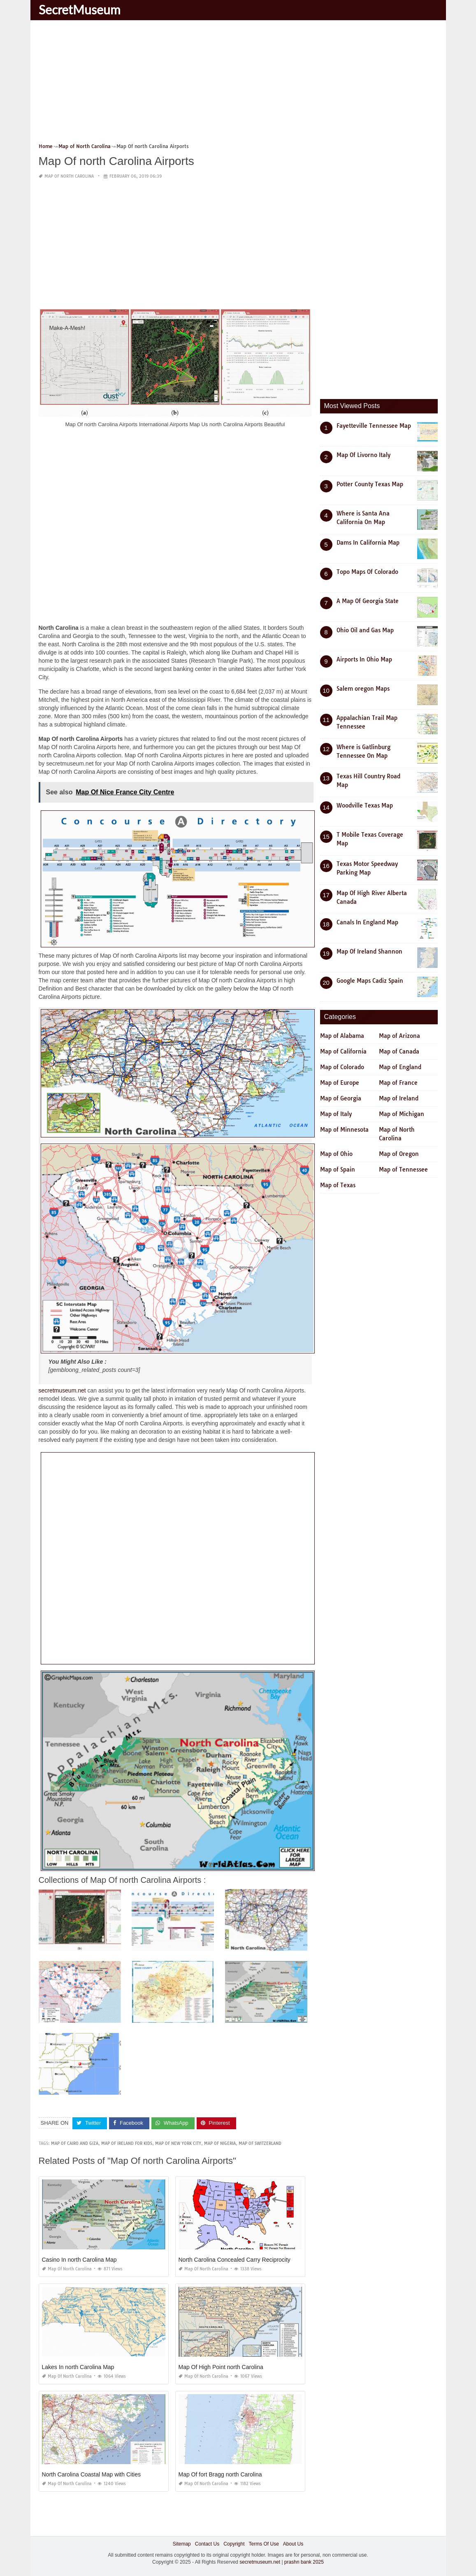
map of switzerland (260, 2143)
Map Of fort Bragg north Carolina (220, 2474)
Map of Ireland (398, 1098)
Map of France (398, 1082)
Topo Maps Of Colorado (367, 572)
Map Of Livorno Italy (363, 455)
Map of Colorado (342, 1067)
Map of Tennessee (403, 1169)
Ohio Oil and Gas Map (365, 630)
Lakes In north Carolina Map (78, 2367)
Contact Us (207, 2544)
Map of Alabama (342, 1036)
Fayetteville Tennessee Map (374, 425)
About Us (293, 2544)
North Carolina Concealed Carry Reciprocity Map (241, 2259)
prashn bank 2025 (304, 2562)
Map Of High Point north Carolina (221, 2367)
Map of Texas (337, 1185)
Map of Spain (337, 1169)
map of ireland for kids (126, 2143)
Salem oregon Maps (363, 688)
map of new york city (178, 2143)
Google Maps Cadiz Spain (370, 980)
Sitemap (182, 2544)
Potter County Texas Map (370, 484)
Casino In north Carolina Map (79, 2259)
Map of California (343, 1051)
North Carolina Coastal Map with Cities (91, 2474)
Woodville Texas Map (365, 805)
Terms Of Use (264, 2544)
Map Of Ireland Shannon (369, 951)
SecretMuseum (80, 9)
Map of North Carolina (69, 176)
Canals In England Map (367, 922)
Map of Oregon (399, 1154)
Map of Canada (399, 1051)
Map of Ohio (336, 1154)
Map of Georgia (340, 1098)
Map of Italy (336, 1114)
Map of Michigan (401, 1114)
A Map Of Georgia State (368, 601)
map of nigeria (220, 2143)
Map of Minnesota (344, 1129)
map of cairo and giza (74, 2143)
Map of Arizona (399, 1036)
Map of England (400, 1067)
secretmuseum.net (62, 1390)
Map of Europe (339, 1082)
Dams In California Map (368, 542)
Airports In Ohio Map (364, 659)
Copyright (233, 2544)
